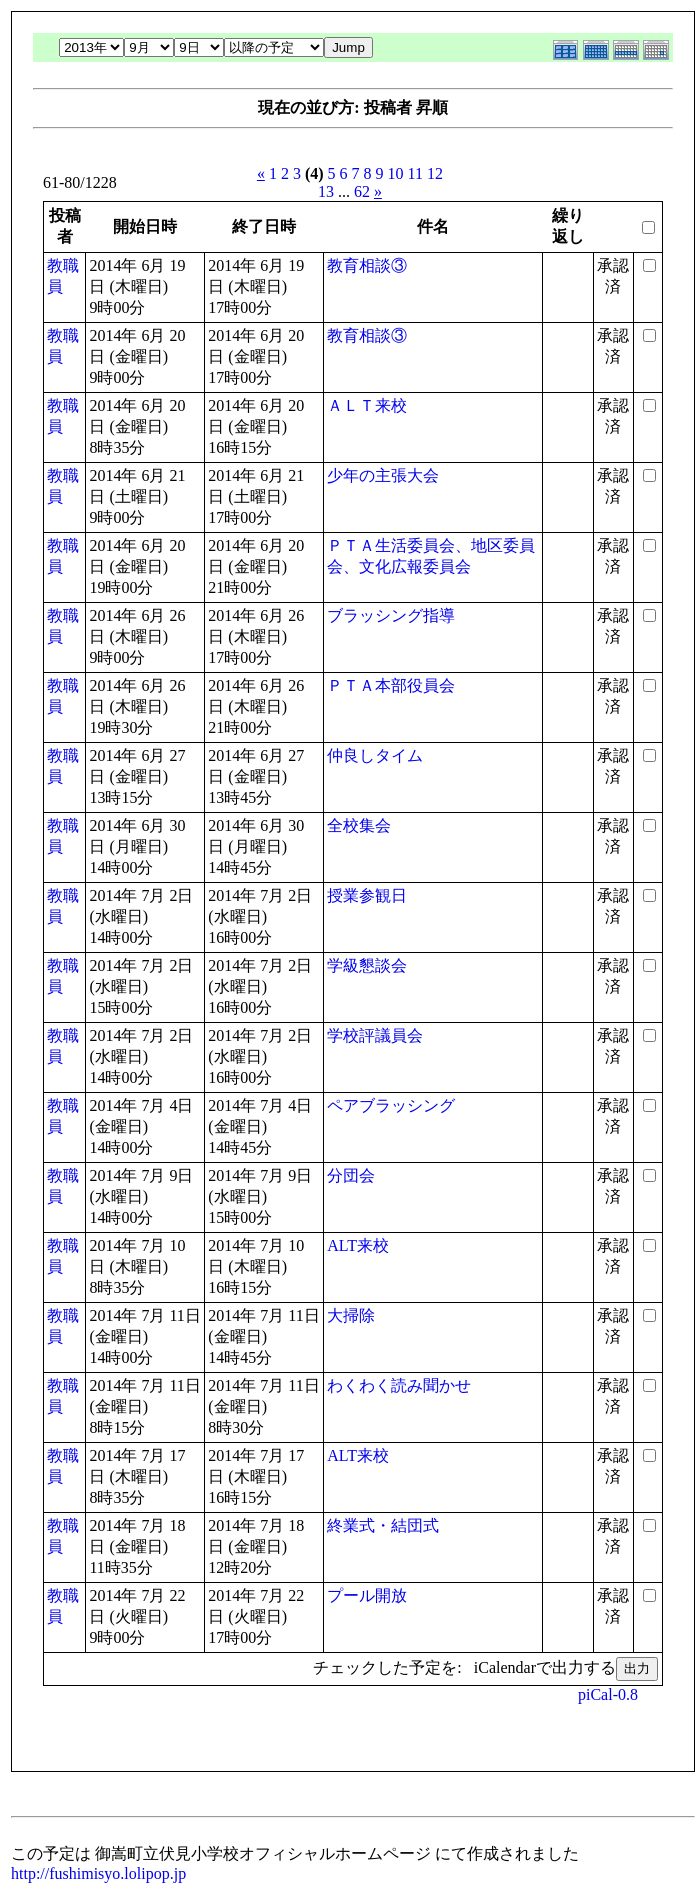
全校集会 (359, 825)
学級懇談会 (367, 965)
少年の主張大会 (383, 475)
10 (396, 173)
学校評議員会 (375, 1035)
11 (415, 173)
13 (326, 191)
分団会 (351, 1175)
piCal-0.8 (608, 1694)
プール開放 (367, 1595)
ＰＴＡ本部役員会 (391, 685)
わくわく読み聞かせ (399, 1385)
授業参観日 (367, 895)
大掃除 (351, 1315)
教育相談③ (367, 265)
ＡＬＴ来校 (367, 405)
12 (435, 173)
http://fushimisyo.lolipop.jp (98, 1873)
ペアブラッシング (391, 1105)
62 (362, 191)
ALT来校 (358, 1245)
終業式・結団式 (383, 1525)
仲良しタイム (375, 755)
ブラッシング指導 (391, 615)
